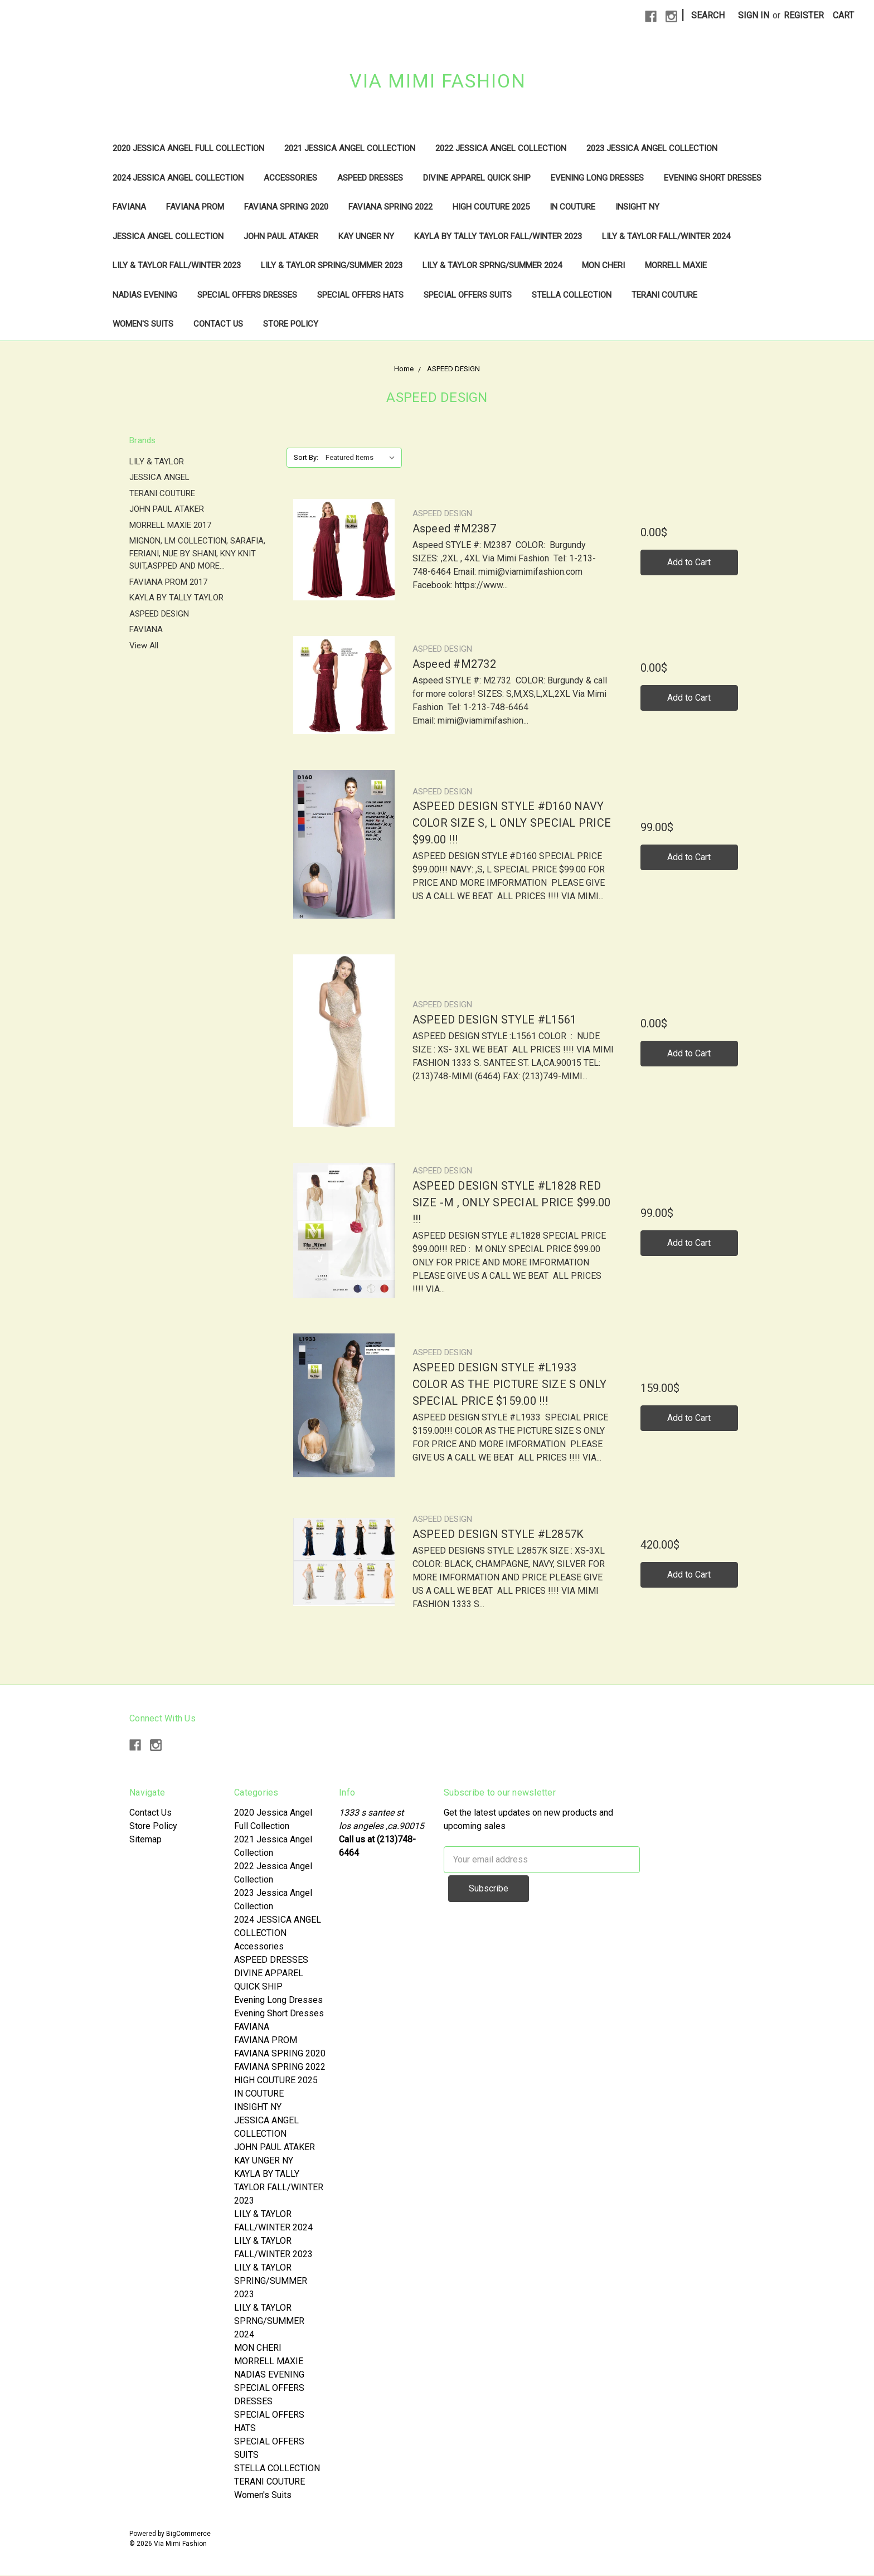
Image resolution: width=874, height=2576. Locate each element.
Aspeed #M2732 (454, 664)
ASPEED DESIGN (159, 614)
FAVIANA (129, 207)
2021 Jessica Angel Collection (349, 148)
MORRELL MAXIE (676, 265)
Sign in (753, 15)
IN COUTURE (572, 207)
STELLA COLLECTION (571, 295)
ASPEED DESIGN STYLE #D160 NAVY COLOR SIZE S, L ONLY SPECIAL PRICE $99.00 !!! (511, 822)
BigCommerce (188, 2534)
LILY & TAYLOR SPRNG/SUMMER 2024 (492, 265)
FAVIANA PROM (195, 207)
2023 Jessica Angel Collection (651, 148)
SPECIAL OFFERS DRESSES (247, 295)
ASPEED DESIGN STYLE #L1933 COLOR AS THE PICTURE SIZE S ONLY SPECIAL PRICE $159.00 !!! (509, 1384)
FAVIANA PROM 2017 (168, 582)
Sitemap (145, 1839)
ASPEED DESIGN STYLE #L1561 (494, 1019)
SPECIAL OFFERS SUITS (468, 295)
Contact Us (218, 324)
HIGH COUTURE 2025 (491, 207)
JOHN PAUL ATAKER (281, 236)
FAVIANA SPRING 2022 (390, 207)
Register (804, 15)
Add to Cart (689, 562)
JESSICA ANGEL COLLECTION (168, 236)
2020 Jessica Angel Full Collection (188, 148)
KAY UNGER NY (366, 236)
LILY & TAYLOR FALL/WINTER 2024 (666, 236)
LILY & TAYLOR (156, 462)
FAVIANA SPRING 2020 (286, 207)
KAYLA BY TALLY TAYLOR (176, 598)
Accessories (290, 178)
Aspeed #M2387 (454, 528)
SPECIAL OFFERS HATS (360, 295)
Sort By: (306, 457)
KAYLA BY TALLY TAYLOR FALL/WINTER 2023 (498, 236)
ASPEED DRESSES (370, 178)
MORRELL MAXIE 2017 (170, 525)
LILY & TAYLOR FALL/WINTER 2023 (177, 265)
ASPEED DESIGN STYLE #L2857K (498, 1534)
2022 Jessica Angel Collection (500, 148)
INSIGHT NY (637, 207)
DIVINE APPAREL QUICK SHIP (477, 178)
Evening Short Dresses (712, 178)
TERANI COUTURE (664, 295)
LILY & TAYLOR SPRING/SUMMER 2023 (331, 265)
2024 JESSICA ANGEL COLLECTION (178, 178)
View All (143, 646)
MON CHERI (603, 265)
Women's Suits (143, 324)
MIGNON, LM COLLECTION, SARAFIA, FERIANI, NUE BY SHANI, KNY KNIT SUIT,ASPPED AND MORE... (197, 553)
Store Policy (290, 324)
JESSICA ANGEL (159, 477)
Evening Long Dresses (597, 178)
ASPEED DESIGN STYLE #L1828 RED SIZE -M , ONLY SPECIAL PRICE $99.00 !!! (511, 1202)
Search (708, 15)
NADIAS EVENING (145, 295)
